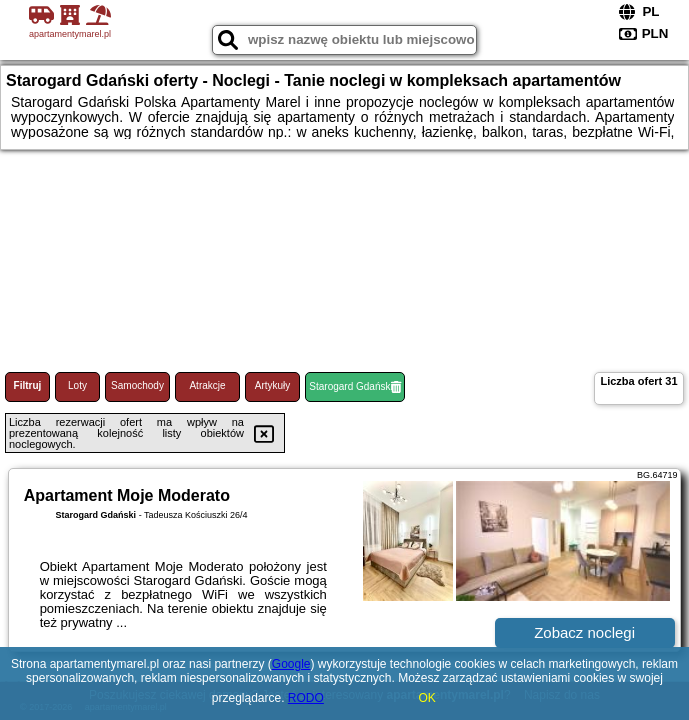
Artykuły (273, 385)
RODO (306, 698)
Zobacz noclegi (584, 632)
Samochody (137, 385)
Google (291, 664)
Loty (77, 385)
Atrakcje (207, 385)
